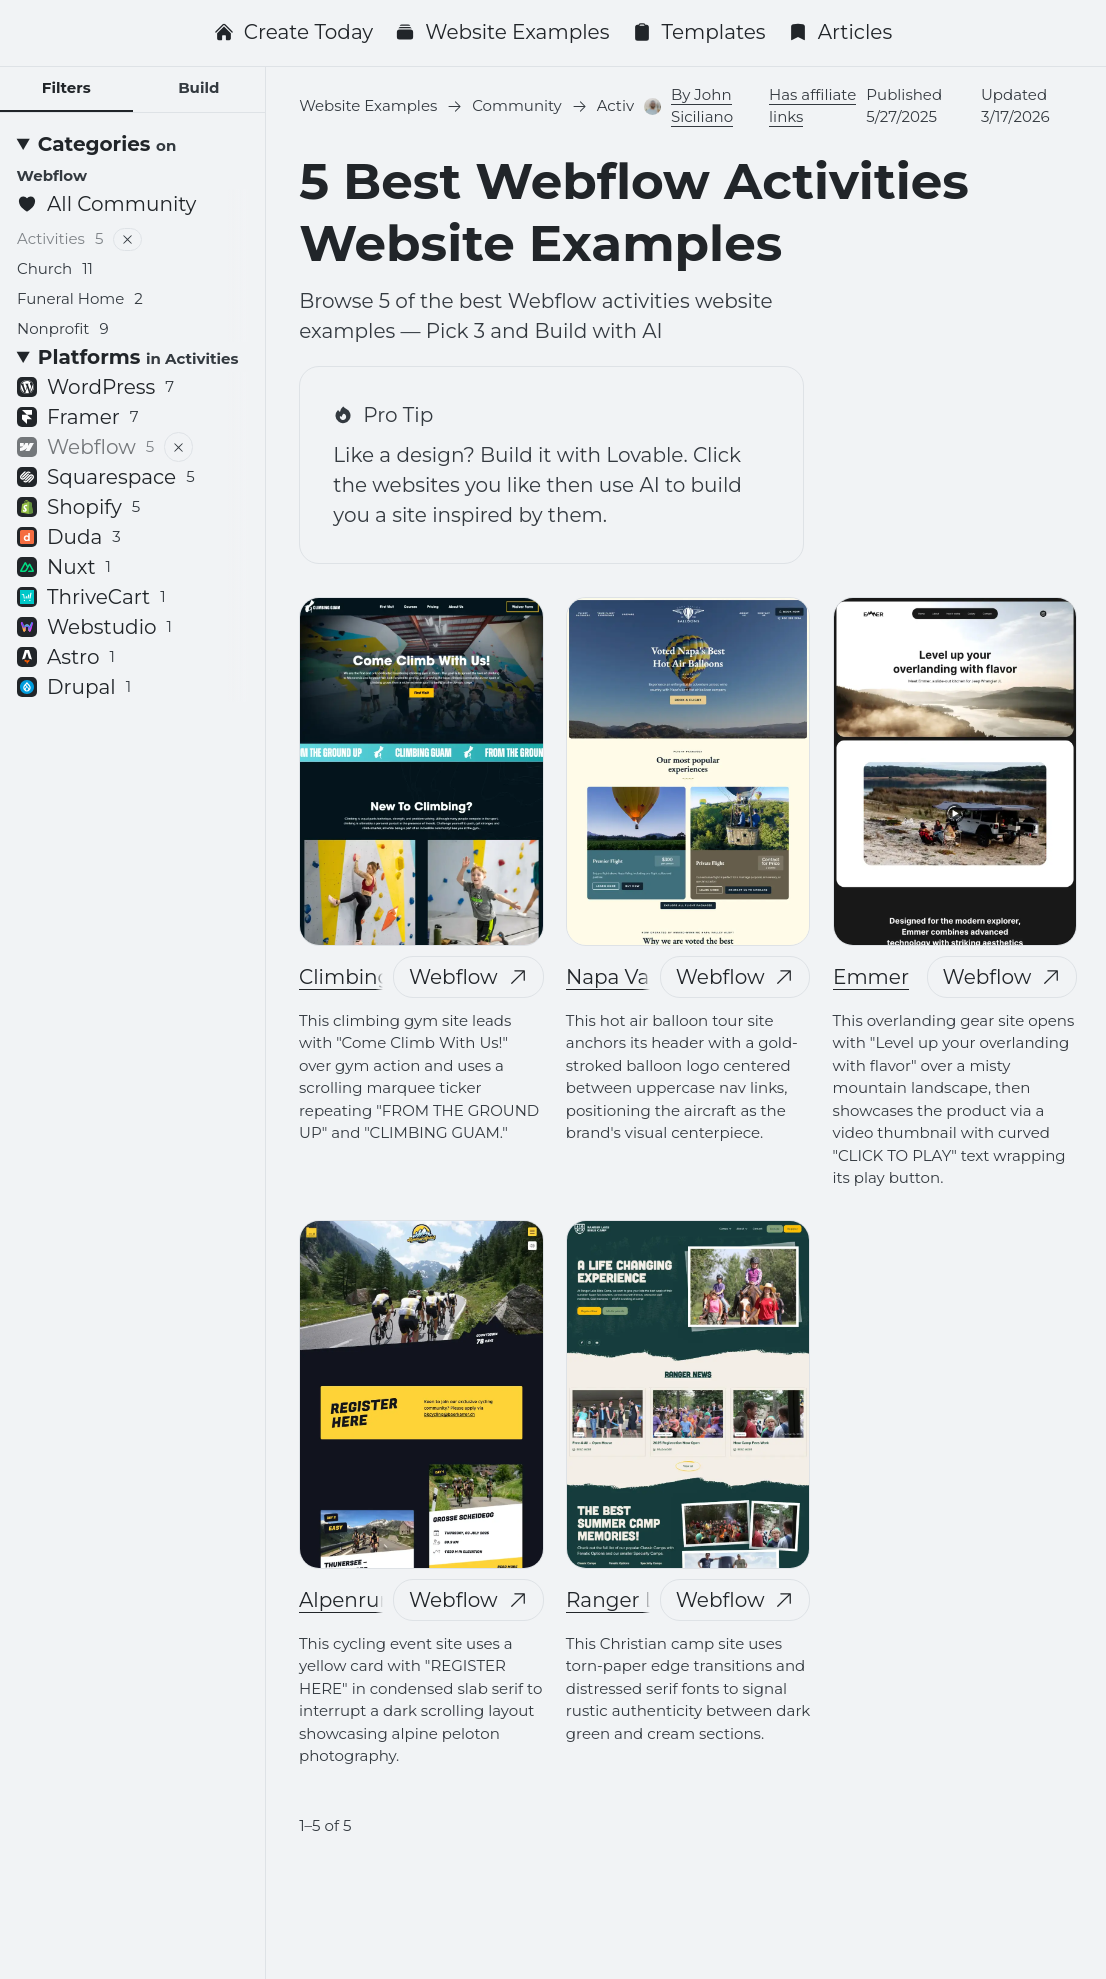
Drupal (74, 687)
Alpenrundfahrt (377, 1600)
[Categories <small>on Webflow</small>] (133, 159)
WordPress (95, 387)
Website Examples (502, 32)
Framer (78, 417)
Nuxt (64, 567)
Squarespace (106, 477)
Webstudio (94, 627)
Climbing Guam (378, 977)
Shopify (78, 507)
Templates (699, 32)
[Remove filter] (127, 239)
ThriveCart (91, 597)
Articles (840, 32)
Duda (69, 537)
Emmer (871, 977)
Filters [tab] (66, 87)
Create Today (293, 32)
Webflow (468, 977)
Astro (66, 657)
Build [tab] (198, 87)
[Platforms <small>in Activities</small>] (133, 357)
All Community (106, 204)
